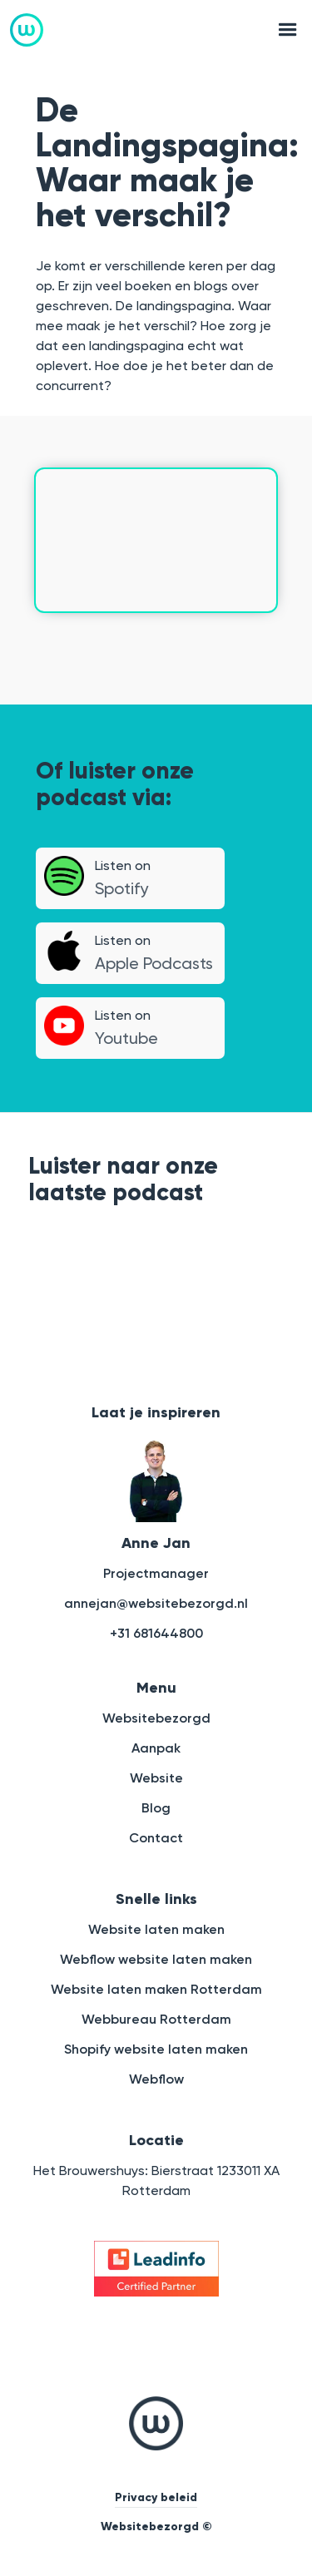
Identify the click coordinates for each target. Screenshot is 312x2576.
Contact (156, 1838)
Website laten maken (156, 1929)
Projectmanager (156, 1573)
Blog (156, 1808)
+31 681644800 (156, 1633)
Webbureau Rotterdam (156, 2019)
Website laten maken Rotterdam (156, 1989)
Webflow (156, 2079)
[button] (283, 30)
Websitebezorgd (156, 1718)
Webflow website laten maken (156, 1959)
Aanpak (156, 1748)
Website (156, 1778)
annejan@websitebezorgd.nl (156, 1603)
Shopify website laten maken (156, 2049)
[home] (26, 30)
